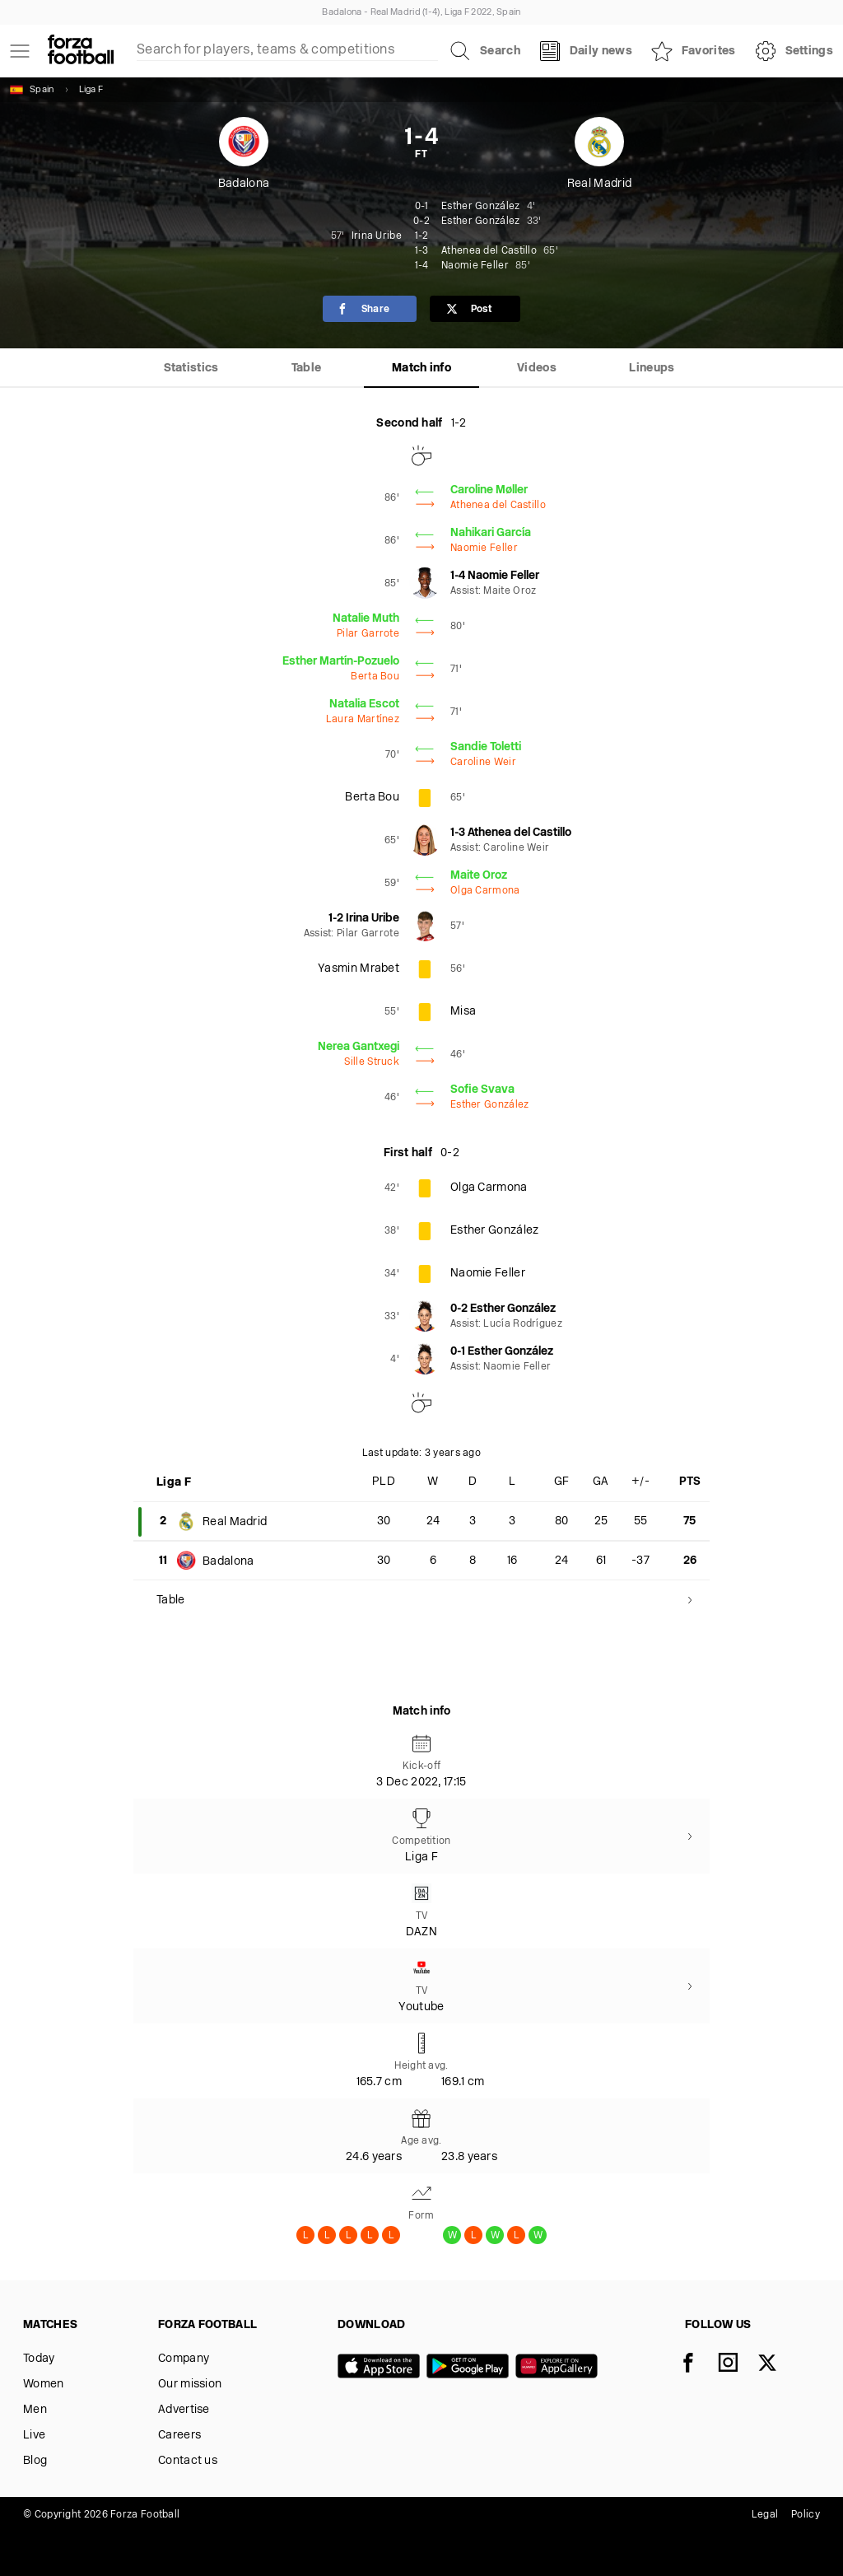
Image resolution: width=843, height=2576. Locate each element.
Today (39, 2359)
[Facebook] (698, 2364)
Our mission (189, 2384)
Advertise (184, 2410)
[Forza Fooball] (81, 51)
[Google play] (470, 2367)
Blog (35, 2461)
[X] (777, 2364)
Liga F (91, 90)
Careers (179, 2435)
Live (34, 2435)
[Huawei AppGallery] (559, 2367)
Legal (765, 2515)
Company (183, 2359)
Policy (805, 2515)
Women (43, 2384)
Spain (32, 90)
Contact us (187, 2461)
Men (35, 2410)
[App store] (382, 2367)
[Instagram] (737, 2364)
